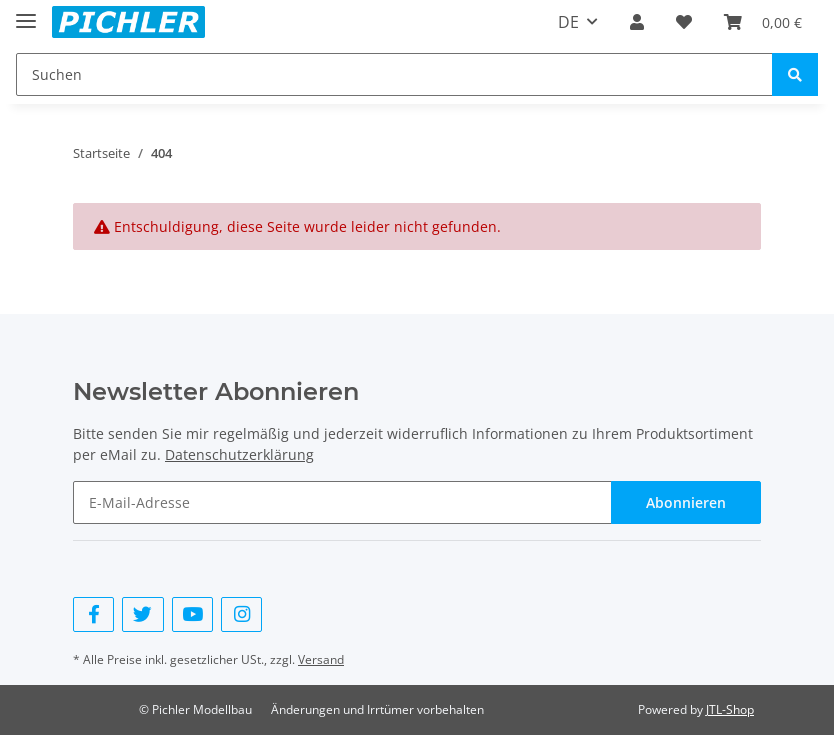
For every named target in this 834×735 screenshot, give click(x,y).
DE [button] (568, 22)
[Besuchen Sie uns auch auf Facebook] (93, 614)
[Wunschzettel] (684, 22)
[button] (637, 22)
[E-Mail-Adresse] (342, 502)
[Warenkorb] (763, 22)
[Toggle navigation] (26, 12)
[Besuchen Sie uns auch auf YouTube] (192, 614)
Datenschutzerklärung (239, 454)
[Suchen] (394, 74)
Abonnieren (686, 502)
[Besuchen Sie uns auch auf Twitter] (142, 614)
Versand (321, 659)
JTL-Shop (730, 709)
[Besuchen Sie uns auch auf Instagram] (241, 614)
